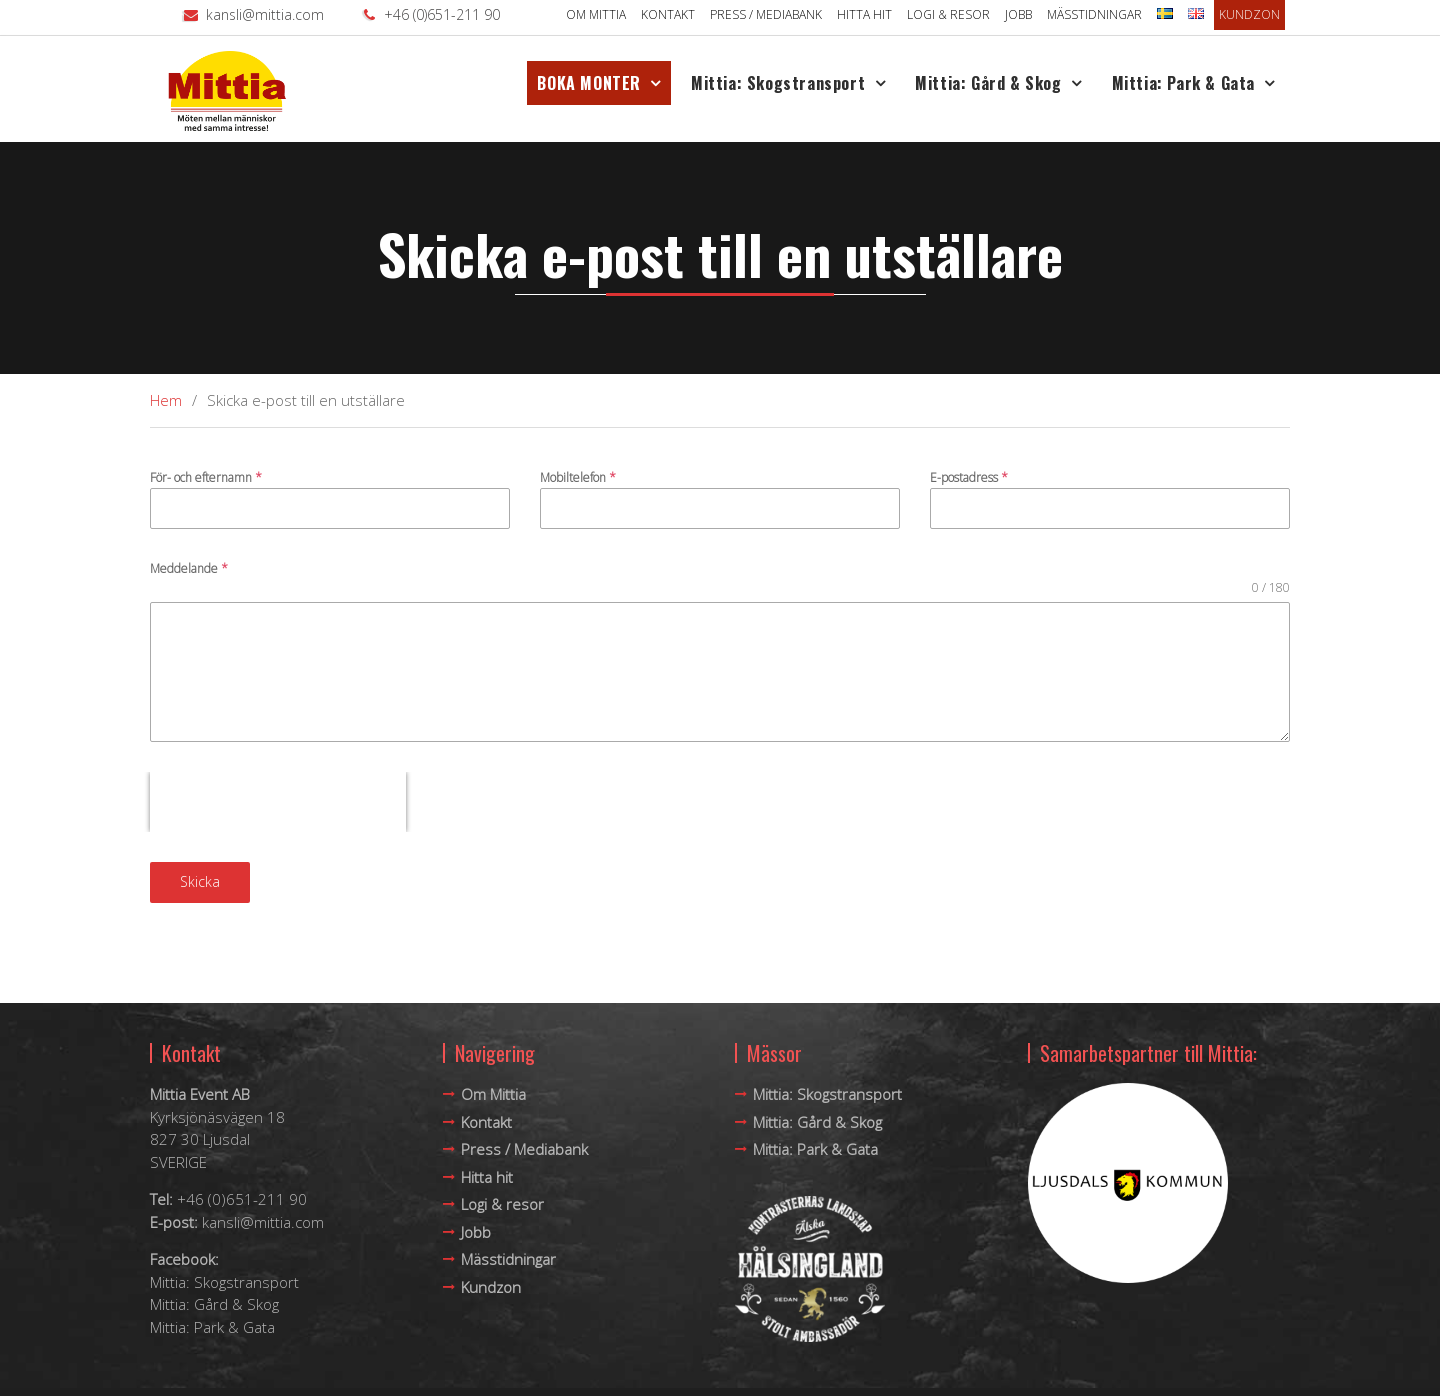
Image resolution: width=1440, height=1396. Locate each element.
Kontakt (668, 14)
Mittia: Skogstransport (778, 83)
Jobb (1018, 14)
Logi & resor (948, 14)
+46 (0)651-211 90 (442, 14)
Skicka (200, 881)
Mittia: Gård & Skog (988, 83)
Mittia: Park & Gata (1183, 83)
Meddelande (189, 568)
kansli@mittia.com (265, 14)
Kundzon (1249, 14)
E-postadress (969, 477)
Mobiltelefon (578, 477)
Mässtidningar (1094, 14)
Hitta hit (864, 14)
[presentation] (278, 802)
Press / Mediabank (766, 14)
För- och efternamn (206, 477)
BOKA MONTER (589, 83)
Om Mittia (596, 14)
